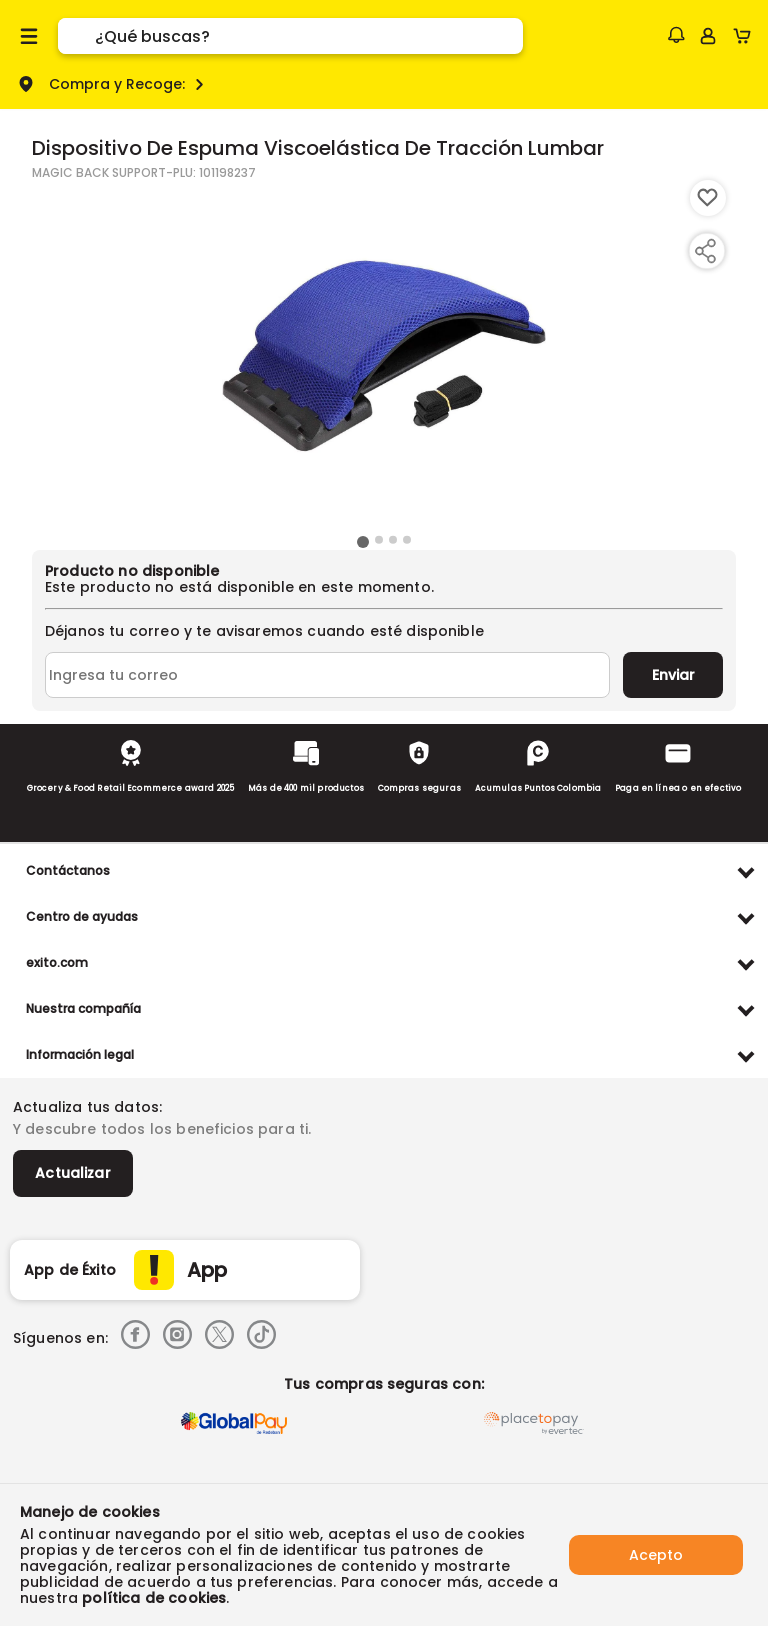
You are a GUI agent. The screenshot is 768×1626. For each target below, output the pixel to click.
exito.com (57, 962)
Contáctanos (68, 870)
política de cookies (154, 1598)
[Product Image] (384, 355)
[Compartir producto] (705, 251)
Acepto (656, 1555)
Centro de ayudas (82, 916)
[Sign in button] (708, 36)
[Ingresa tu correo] (327, 675)
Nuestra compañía (83, 1008)
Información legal (80, 1054)
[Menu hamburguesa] (29, 36)
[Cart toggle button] (746, 36)
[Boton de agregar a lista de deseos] (708, 198)
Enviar (673, 675)
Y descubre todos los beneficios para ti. (162, 1129)
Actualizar (73, 1173)
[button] (676, 35)
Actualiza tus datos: (87, 1107)
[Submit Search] (76, 36)
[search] (309, 36)
